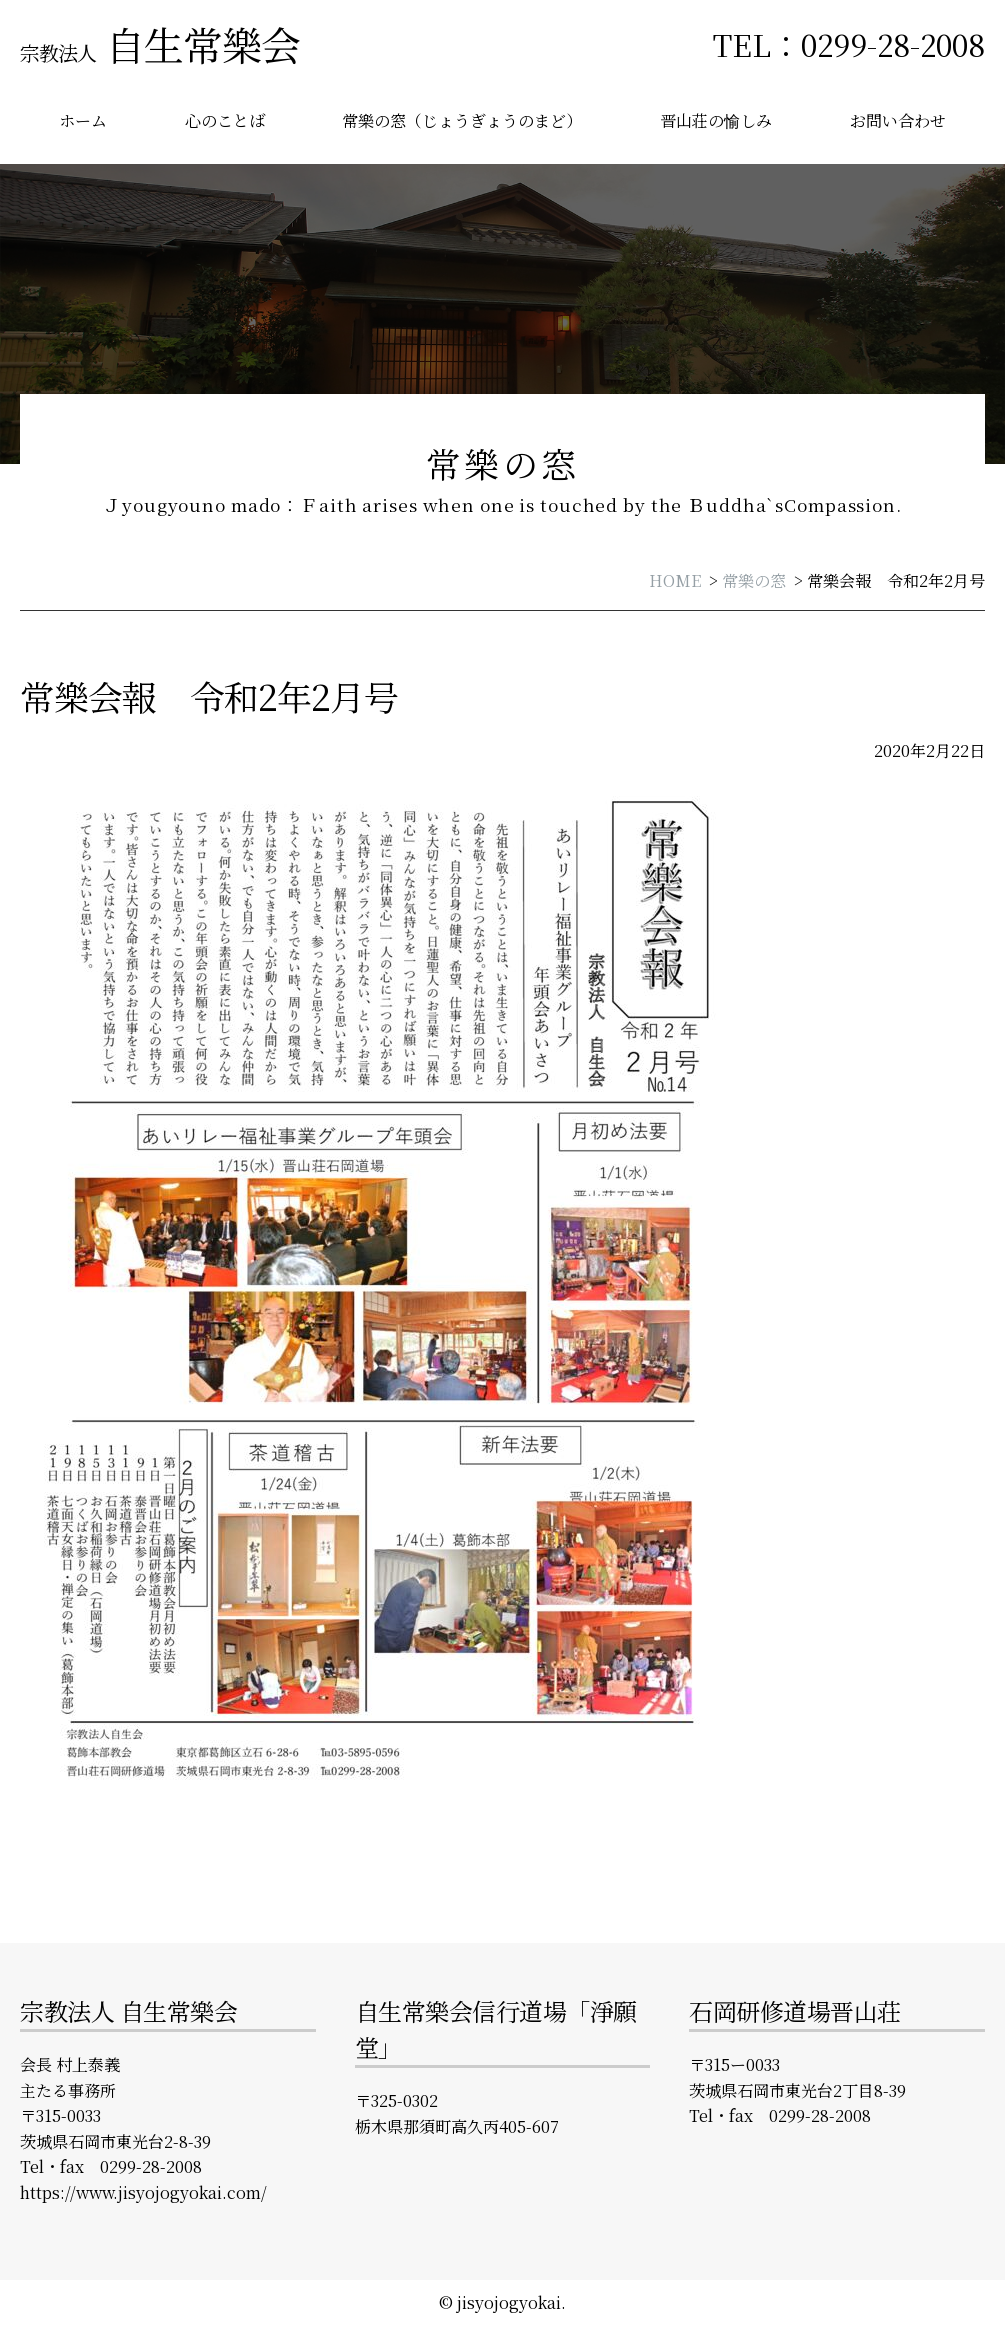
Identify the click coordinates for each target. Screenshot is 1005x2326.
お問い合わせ (898, 120)
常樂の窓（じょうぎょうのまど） (462, 120)
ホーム (83, 120)
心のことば (225, 120)
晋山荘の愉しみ (716, 120)
